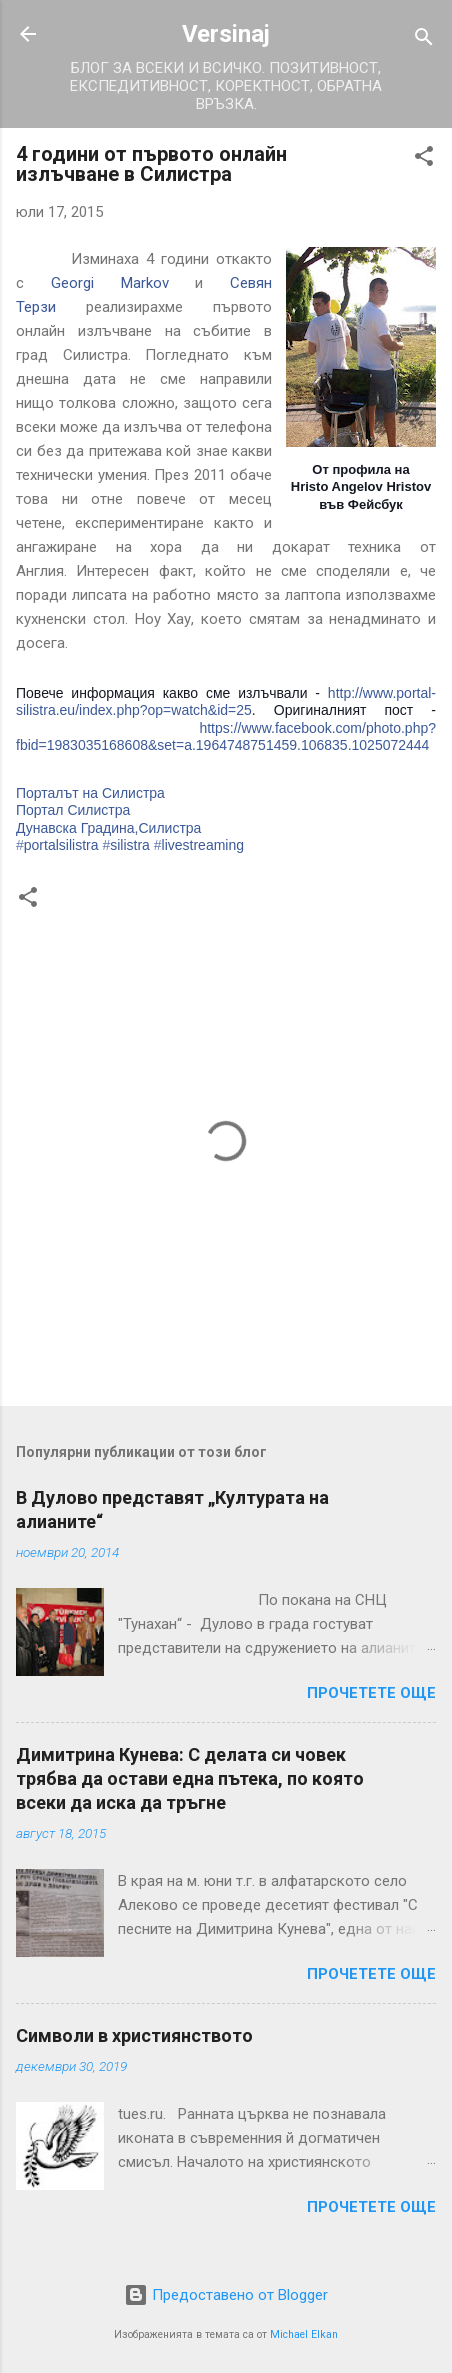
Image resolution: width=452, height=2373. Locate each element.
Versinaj (226, 34)
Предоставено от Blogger (226, 2295)
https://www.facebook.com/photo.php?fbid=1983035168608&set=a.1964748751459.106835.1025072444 (226, 737)
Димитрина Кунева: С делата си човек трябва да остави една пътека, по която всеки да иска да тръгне (190, 1778)
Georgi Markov (110, 283)
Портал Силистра (73, 810)
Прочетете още (371, 1693)
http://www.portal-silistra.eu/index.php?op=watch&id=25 (226, 702)
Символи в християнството (134, 2035)
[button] (424, 159)
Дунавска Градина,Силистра (108, 828)
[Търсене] (424, 40)
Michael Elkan (304, 2334)
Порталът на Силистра (90, 793)
